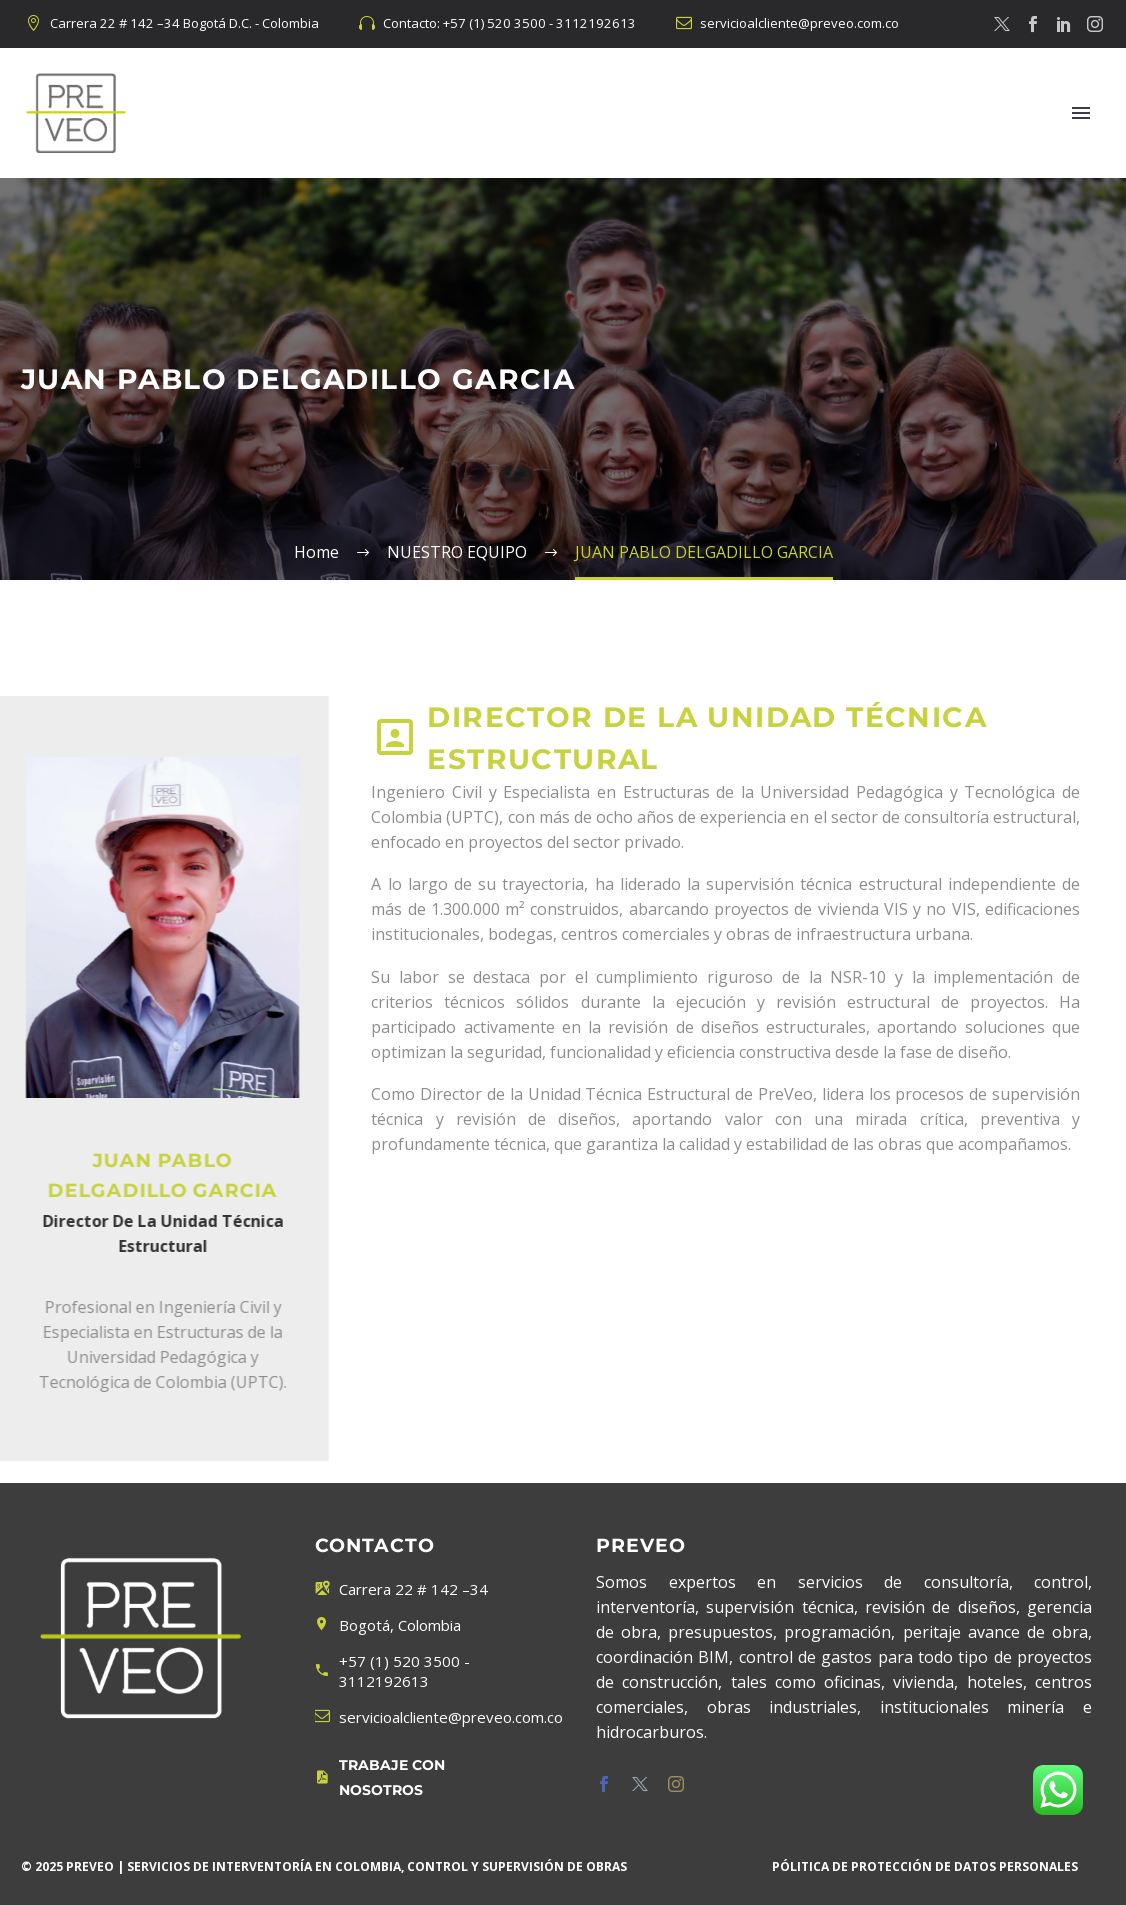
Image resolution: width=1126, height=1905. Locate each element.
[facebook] (604, 1784)
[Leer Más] (422, 1778)
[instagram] (676, 1784)
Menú (1081, 113)
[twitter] (640, 1784)
